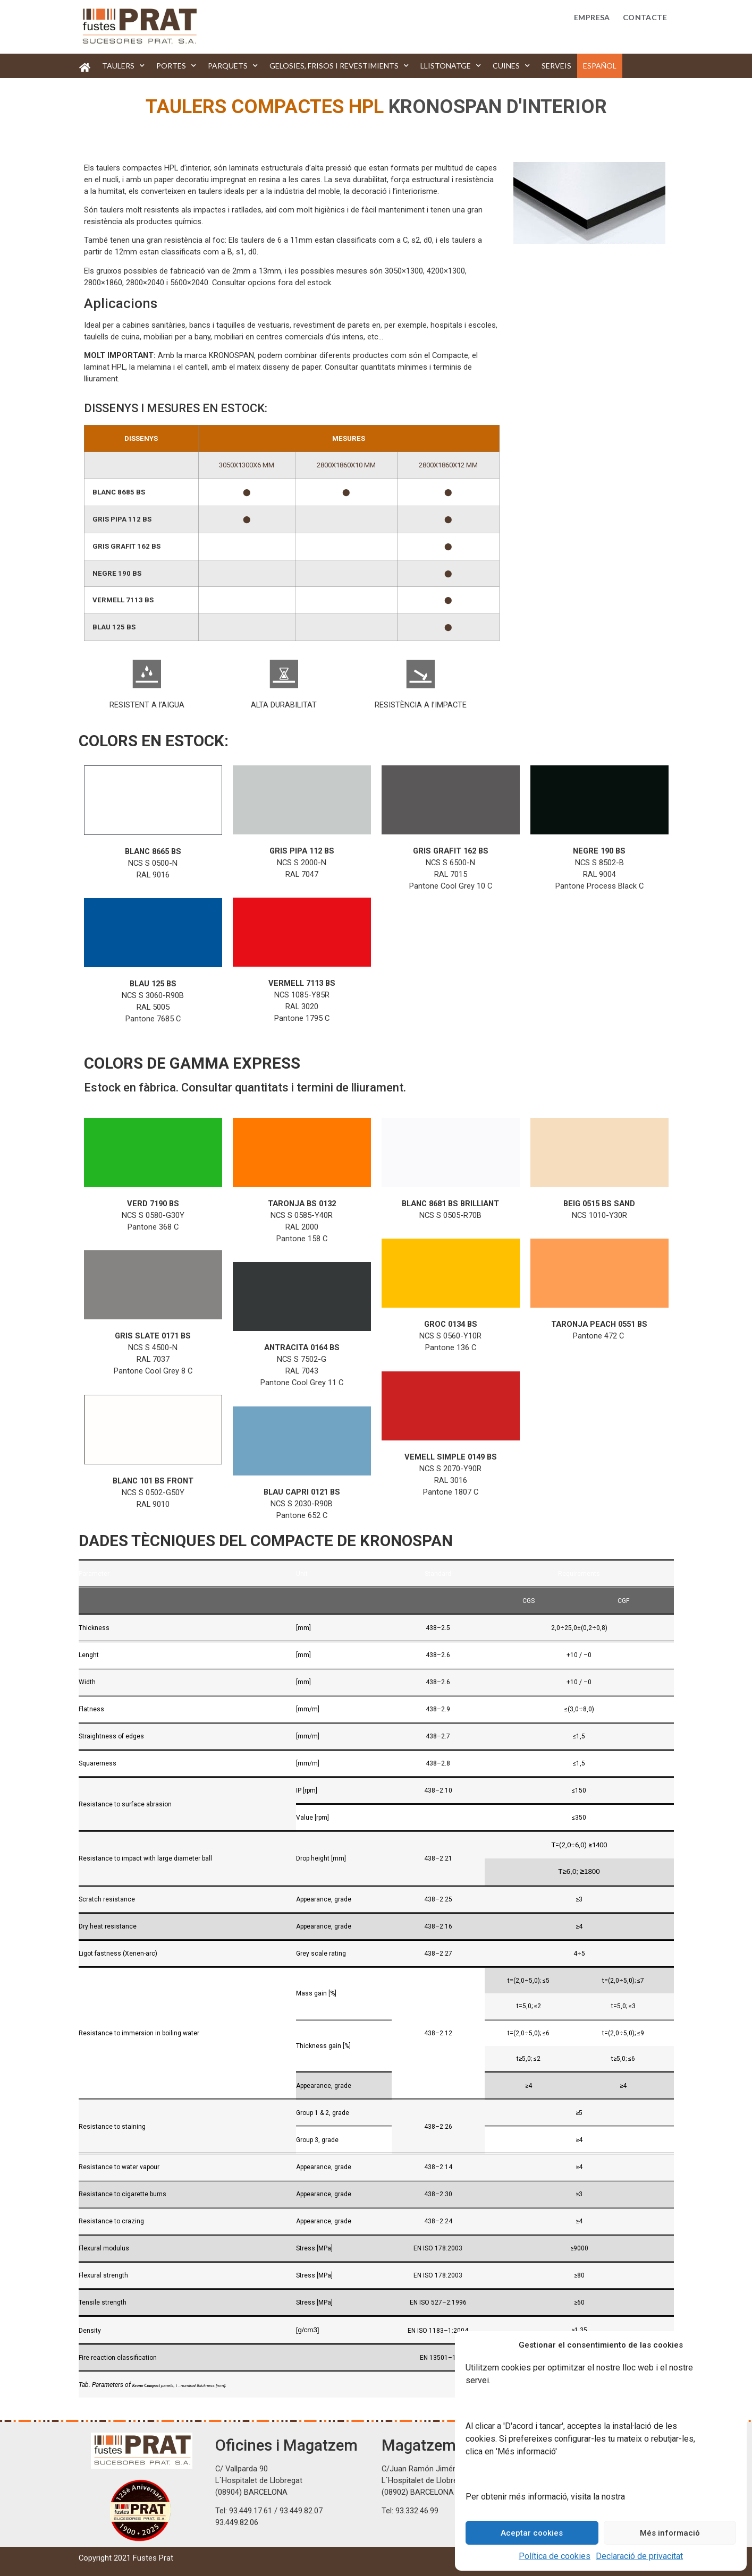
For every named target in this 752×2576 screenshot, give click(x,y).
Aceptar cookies (532, 2533)
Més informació (670, 2533)
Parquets (233, 66)
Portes (176, 66)
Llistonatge (450, 66)
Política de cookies (554, 2556)
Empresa (592, 17)
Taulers (123, 66)
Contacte (645, 17)
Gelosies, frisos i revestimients (339, 66)
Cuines (511, 66)
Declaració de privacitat (639, 2556)
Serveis (556, 65)
